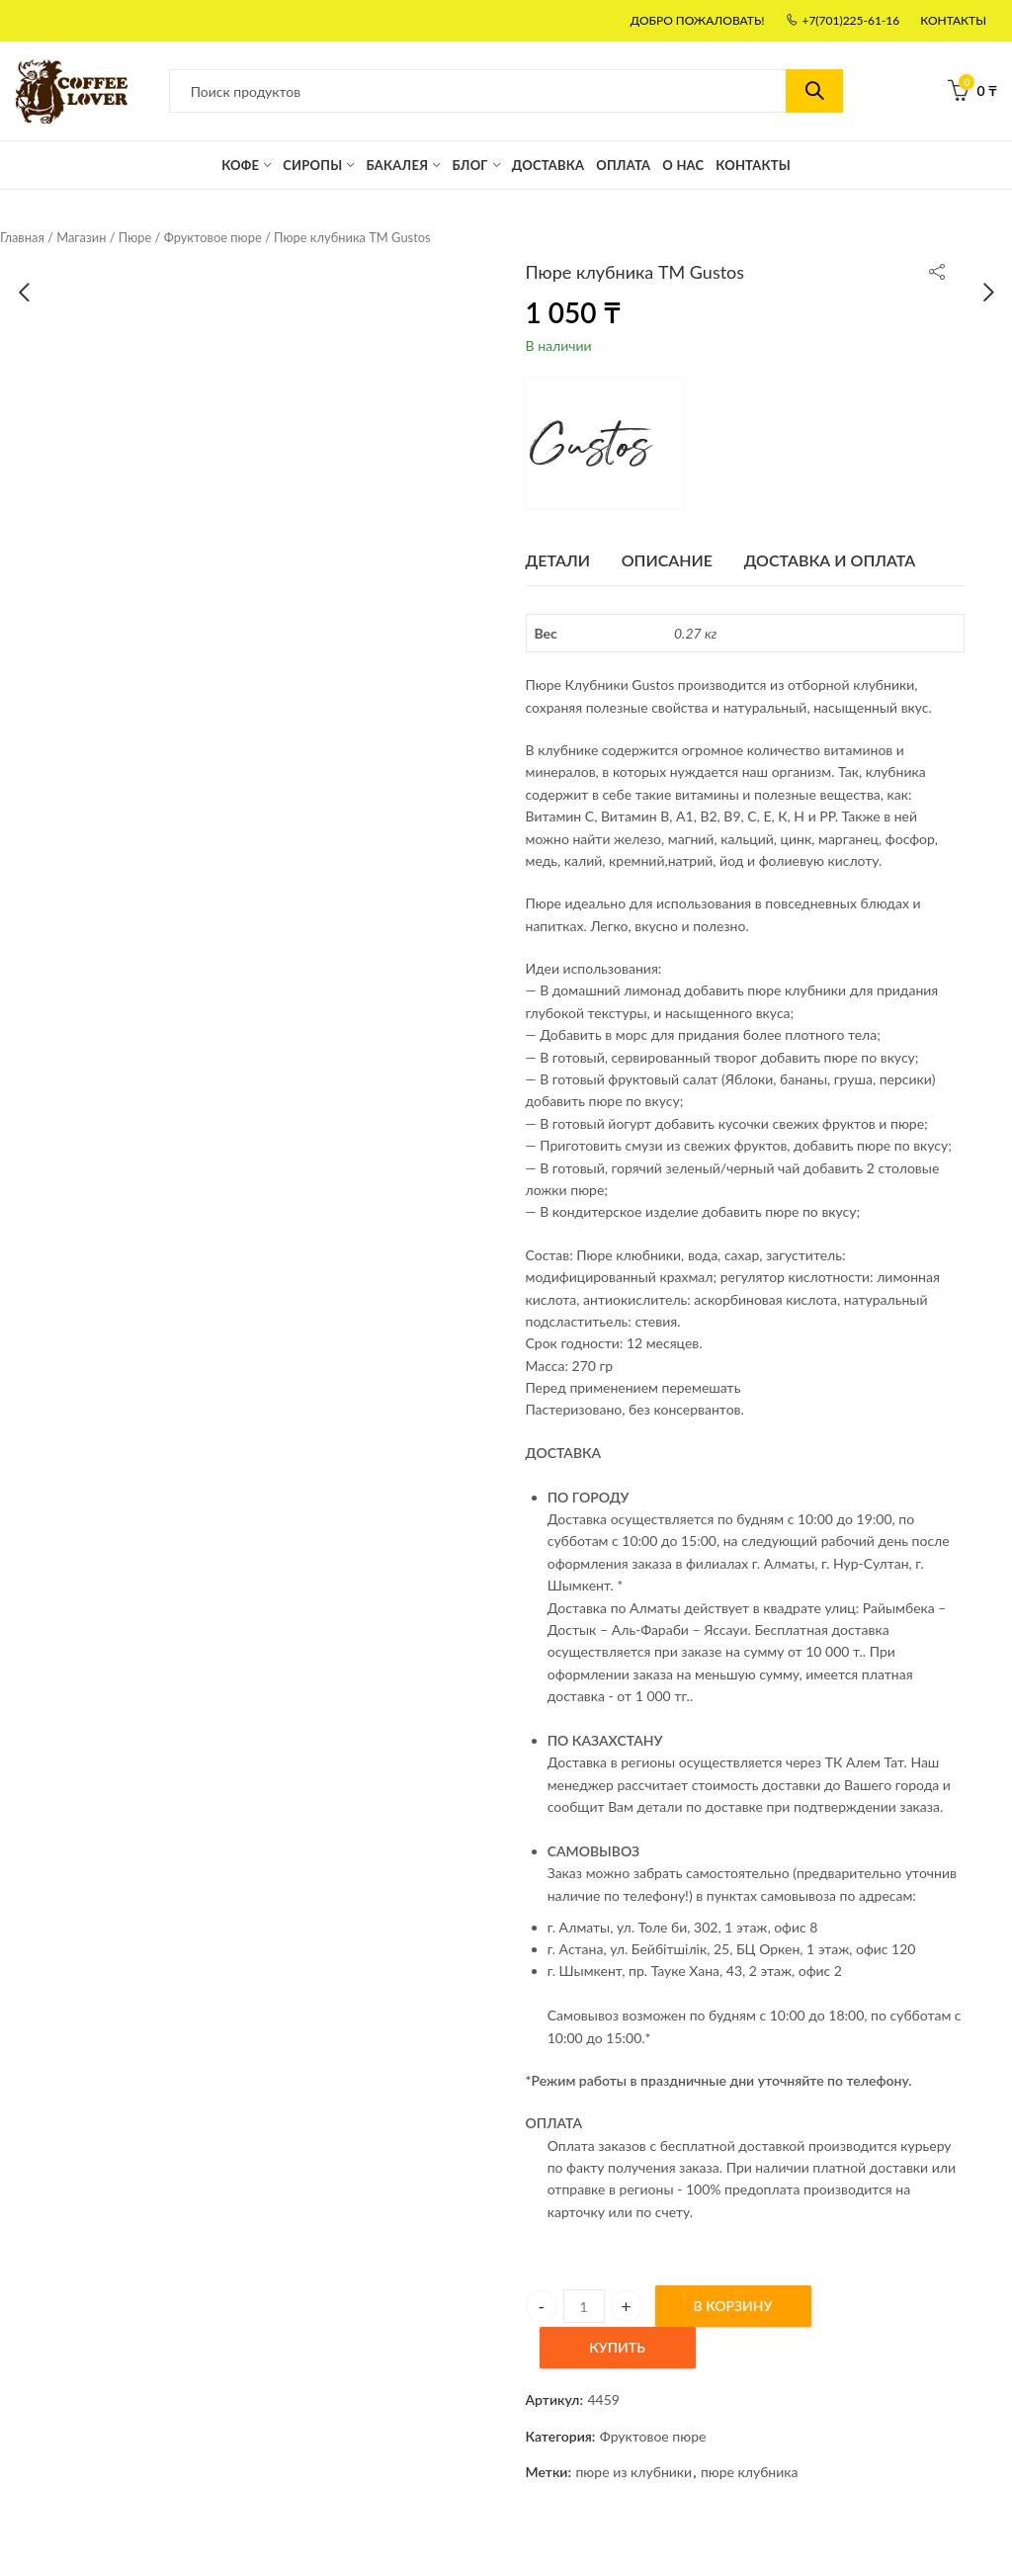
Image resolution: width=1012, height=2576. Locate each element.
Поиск (814, 91)
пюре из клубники (633, 2471)
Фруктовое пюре (213, 237)
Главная (22, 237)
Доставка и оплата (830, 560)
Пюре (135, 237)
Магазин (81, 237)
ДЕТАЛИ (558, 560)
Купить (617, 2347)
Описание (667, 560)
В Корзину (733, 2305)
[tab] (558, 560)
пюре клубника (750, 2471)
